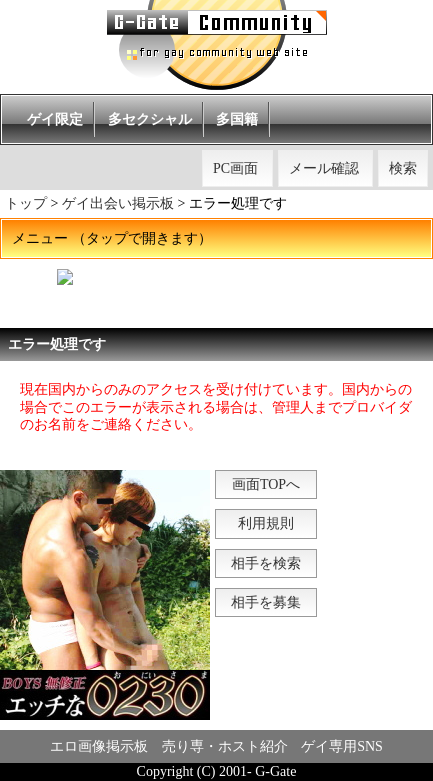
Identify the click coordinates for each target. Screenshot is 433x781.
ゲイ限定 (55, 119)
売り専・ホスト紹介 (225, 746)
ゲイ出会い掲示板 (118, 203)
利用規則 (266, 523)
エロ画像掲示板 (99, 746)
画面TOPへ (266, 484)
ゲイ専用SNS (342, 746)
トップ (26, 203)
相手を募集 (266, 602)
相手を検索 (266, 563)
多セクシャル (150, 119)
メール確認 (324, 168)
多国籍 (237, 119)
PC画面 (235, 168)
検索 (403, 168)
